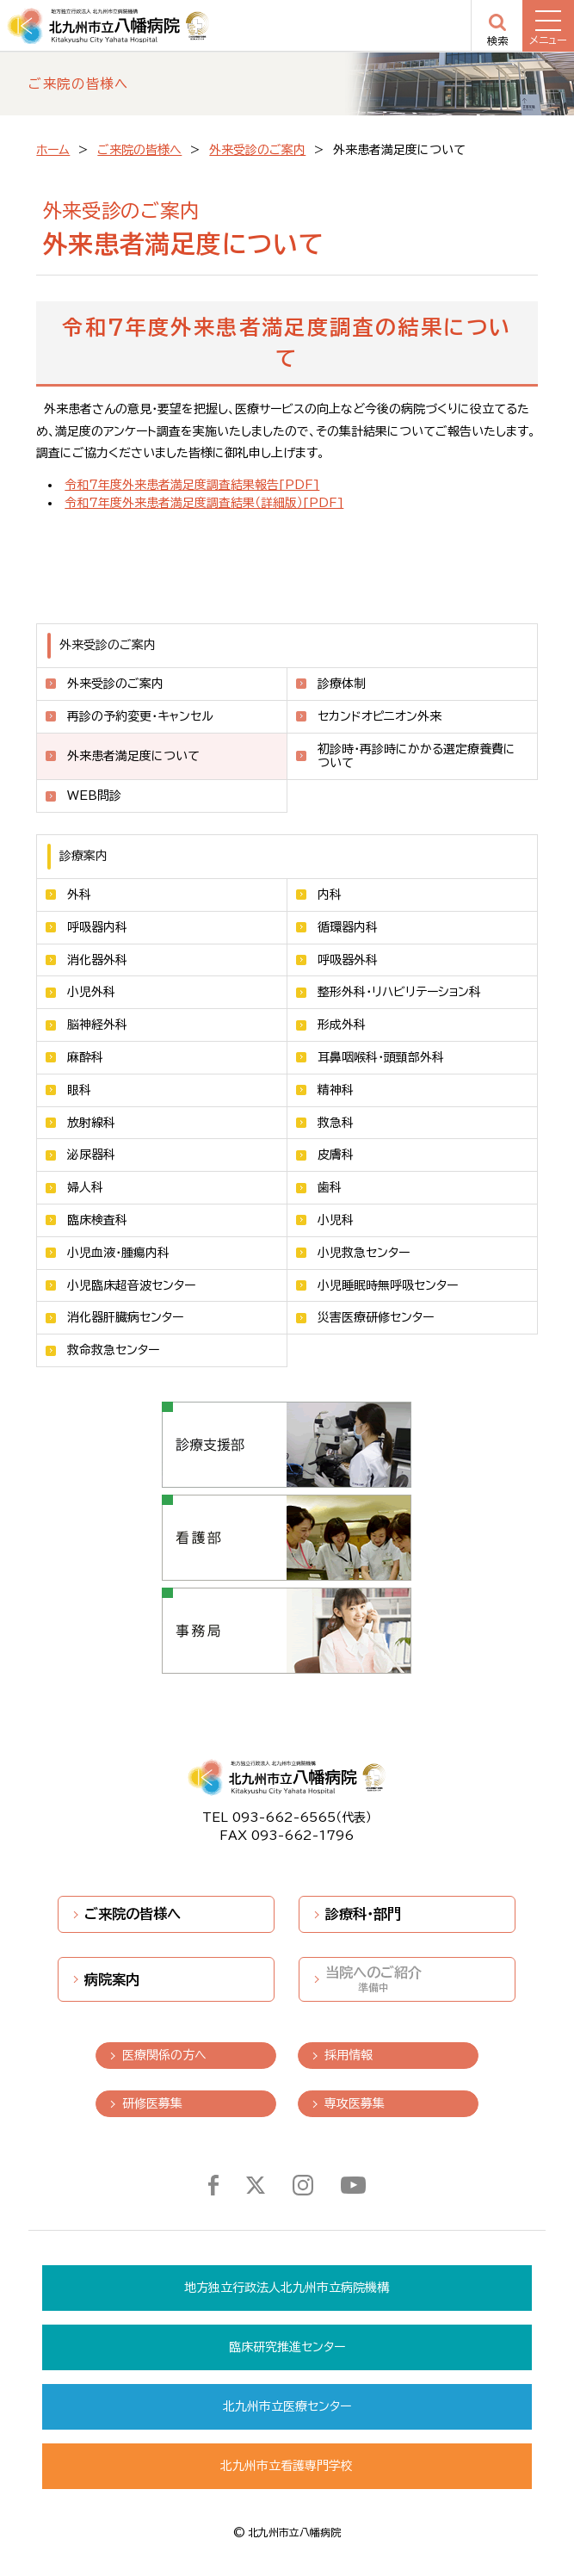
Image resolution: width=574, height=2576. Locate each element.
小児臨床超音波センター (131, 1285)
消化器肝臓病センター (125, 1317)
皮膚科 (336, 1155)
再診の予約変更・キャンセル (140, 716)
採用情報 (348, 2055)
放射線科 (91, 1123)
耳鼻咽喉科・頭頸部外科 (381, 1057)
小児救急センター (364, 1253)
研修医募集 (152, 2103)
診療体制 (342, 684)
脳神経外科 (97, 1025)
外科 (79, 895)
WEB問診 (94, 796)
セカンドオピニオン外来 (379, 716)
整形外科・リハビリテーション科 (399, 992)
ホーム (53, 150)
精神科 (336, 1090)
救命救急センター (113, 1350)
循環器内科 (348, 927)
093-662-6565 (284, 1817)
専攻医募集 (354, 2103)
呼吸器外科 (348, 960)
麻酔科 (85, 1057)
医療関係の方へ (164, 2055)
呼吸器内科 (97, 927)
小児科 (336, 1220)
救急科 (336, 1123)
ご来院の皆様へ (139, 150)
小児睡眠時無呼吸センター (388, 1285)
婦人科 (85, 1187)
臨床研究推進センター (287, 2347)
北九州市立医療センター (287, 2406)
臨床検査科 (97, 1220)
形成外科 (342, 1025)
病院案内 (111, 1979)
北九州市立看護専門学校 (286, 2466)
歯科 (330, 1187)
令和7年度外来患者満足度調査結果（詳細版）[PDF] (204, 503)
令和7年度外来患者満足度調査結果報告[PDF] (192, 485)
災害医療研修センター (376, 1317)
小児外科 (91, 992)
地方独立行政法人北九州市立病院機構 (286, 2288)
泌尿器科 (91, 1155)
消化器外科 (97, 960)
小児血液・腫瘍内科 (118, 1253)
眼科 (79, 1090)
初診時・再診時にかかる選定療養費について (416, 756)
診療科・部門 (363, 1914)
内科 (330, 895)
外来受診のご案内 (257, 150)
